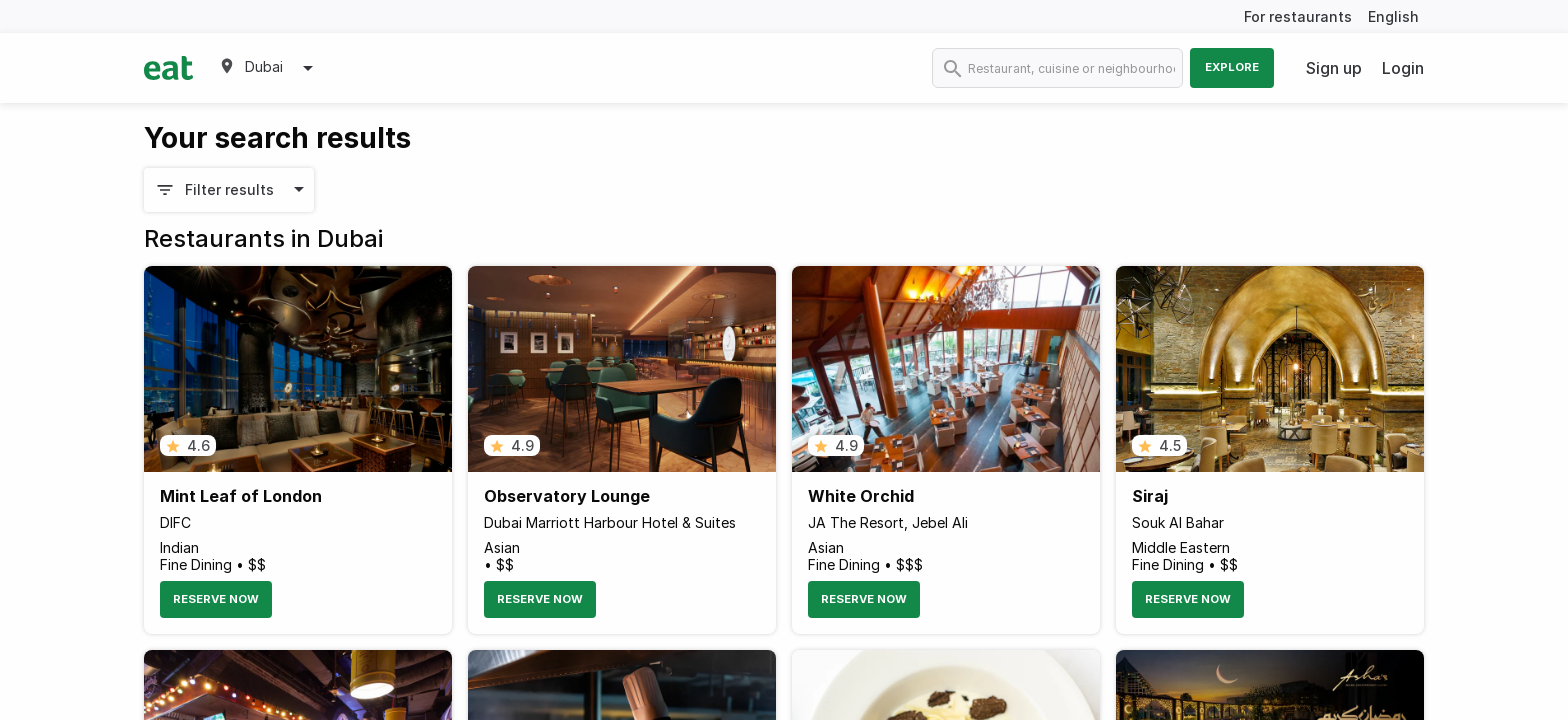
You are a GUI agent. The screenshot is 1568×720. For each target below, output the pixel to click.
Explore (1232, 67)
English (1393, 16)
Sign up (1334, 68)
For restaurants (1298, 16)
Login (1403, 68)
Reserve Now (216, 599)
